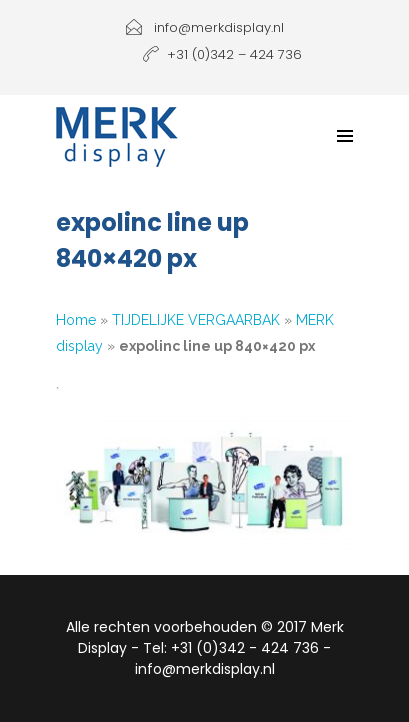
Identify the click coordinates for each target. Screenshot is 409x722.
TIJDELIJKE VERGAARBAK (196, 320)
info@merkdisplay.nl (205, 27)
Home (76, 320)
